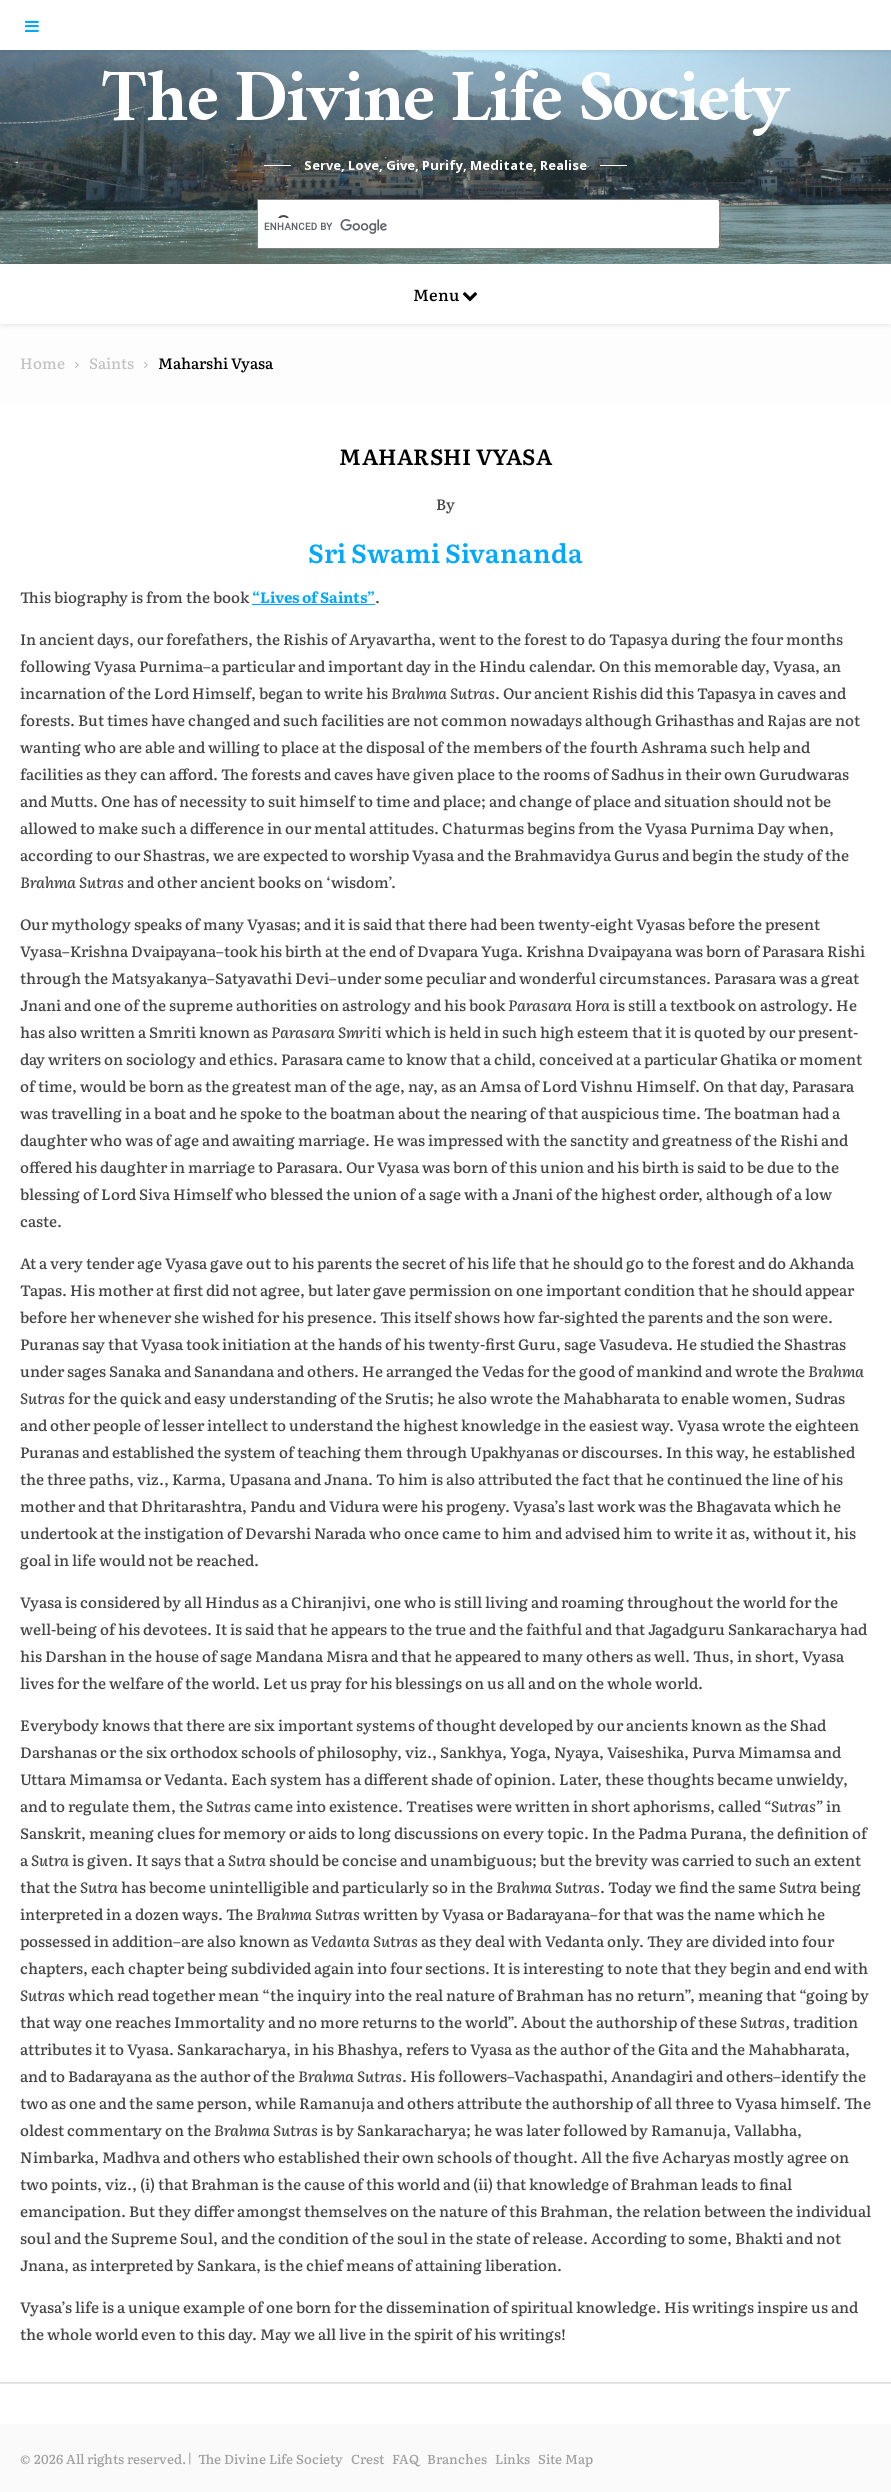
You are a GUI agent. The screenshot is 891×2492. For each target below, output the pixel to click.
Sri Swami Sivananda (445, 551)
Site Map (565, 2458)
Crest (367, 2458)
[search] (465, 226)
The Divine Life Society (445, 110)
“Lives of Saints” (313, 596)
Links (512, 2458)
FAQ (405, 2458)
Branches (457, 2458)
